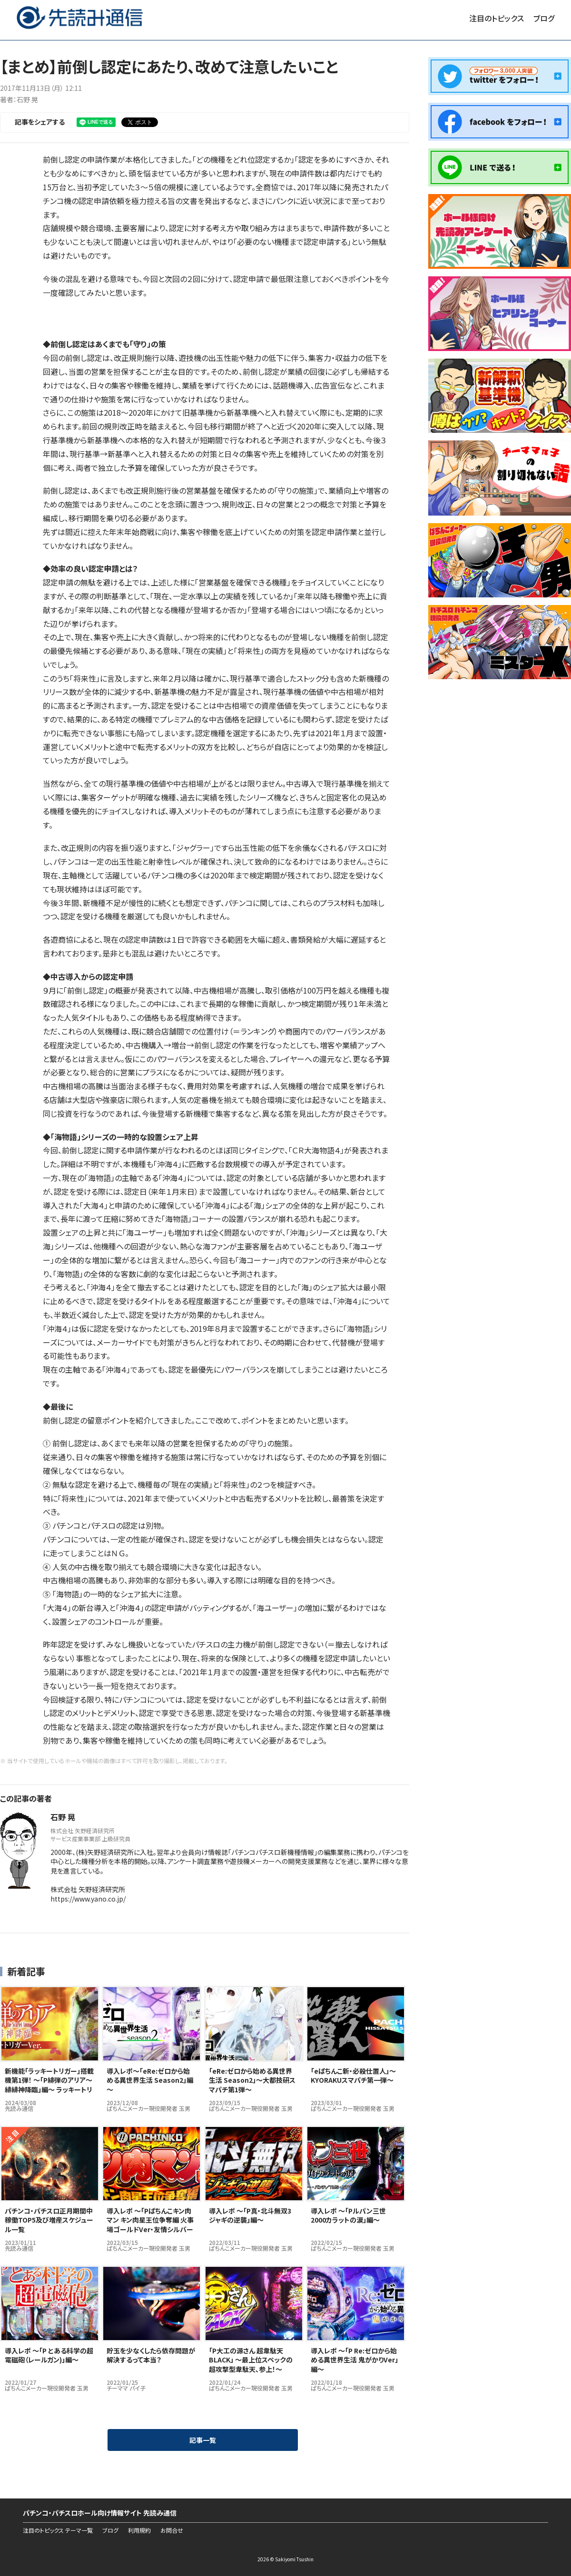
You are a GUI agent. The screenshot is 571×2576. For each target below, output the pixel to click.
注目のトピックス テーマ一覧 (58, 2530)
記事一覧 (202, 2440)
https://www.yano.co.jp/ (88, 1898)
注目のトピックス (496, 18)
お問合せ (171, 2530)
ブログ (543, 18)
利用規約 (139, 2530)
